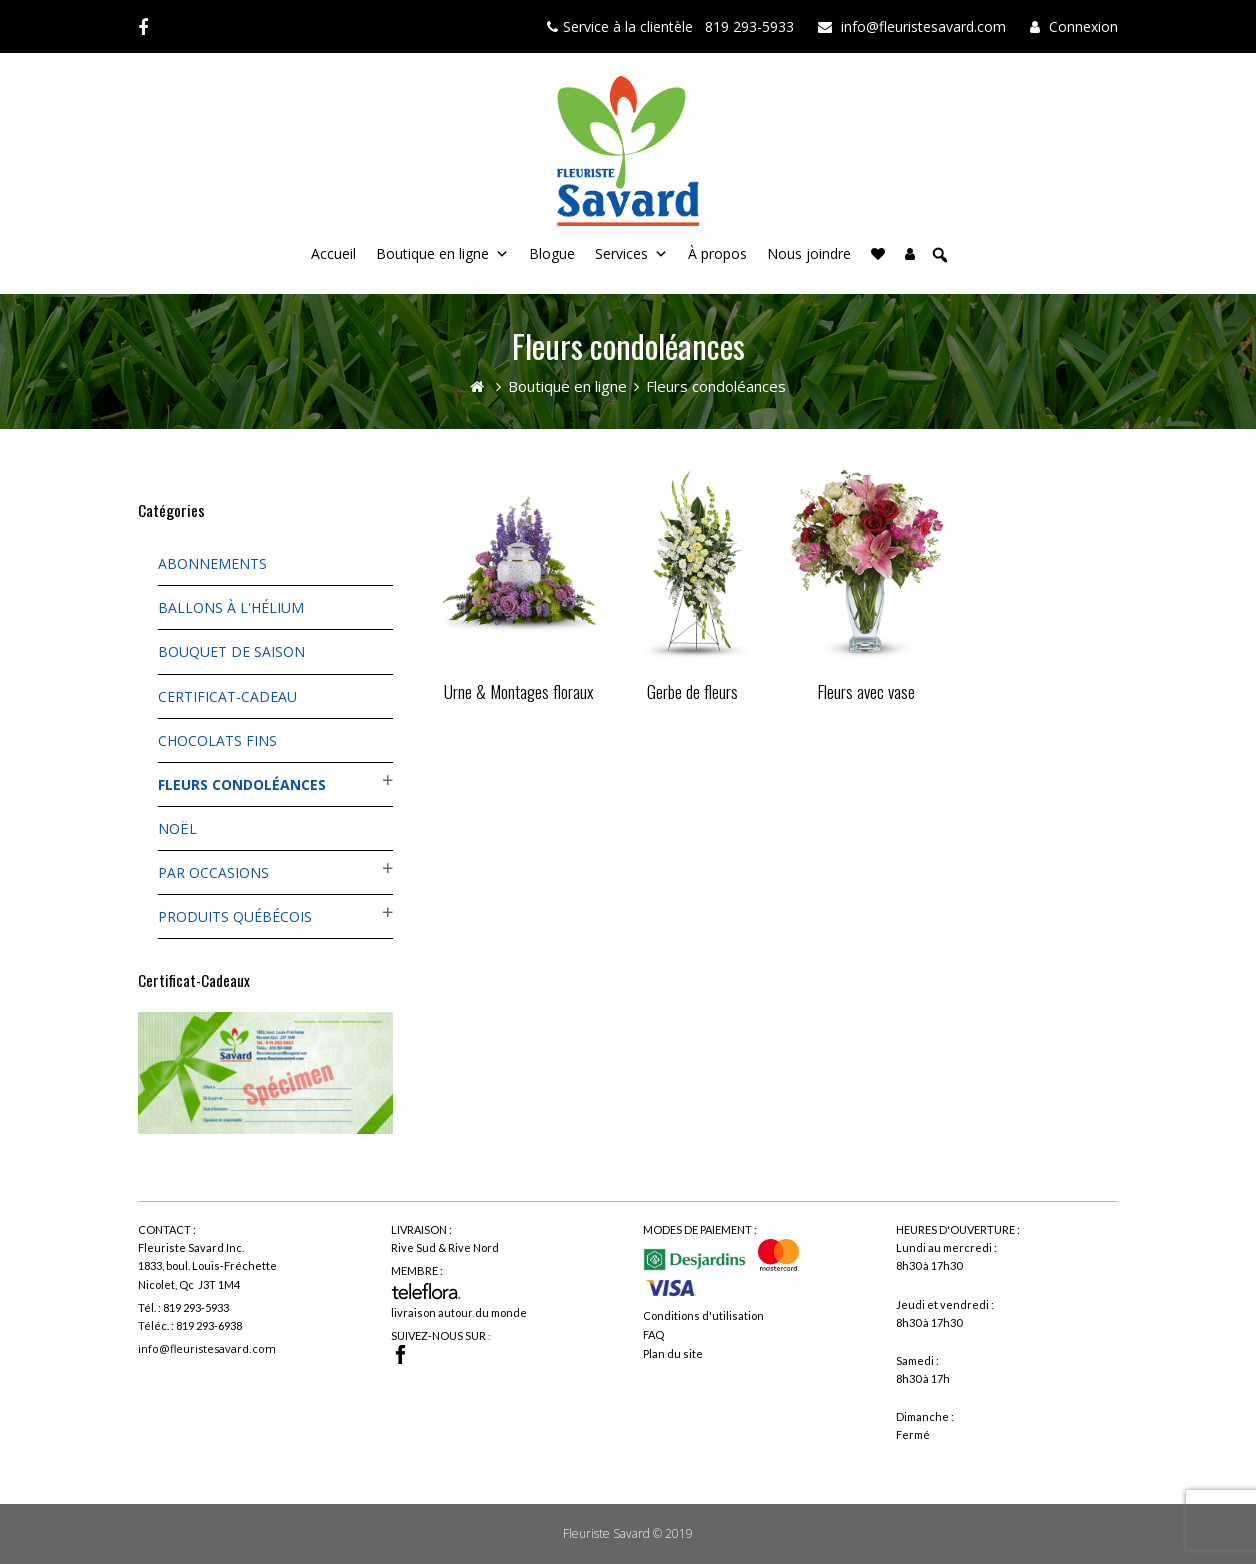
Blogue (552, 253)
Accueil (333, 253)
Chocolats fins (217, 740)
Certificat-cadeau (227, 696)
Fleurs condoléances (242, 784)
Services (621, 253)
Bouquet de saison (231, 651)
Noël (177, 828)
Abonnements (212, 563)
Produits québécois (235, 916)
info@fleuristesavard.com (207, 1348)
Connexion (1083, 26)
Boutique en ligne (432, 253)
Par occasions (213, 872)
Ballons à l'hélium (231, 607)
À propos (717, 253)
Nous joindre (809, 253)
